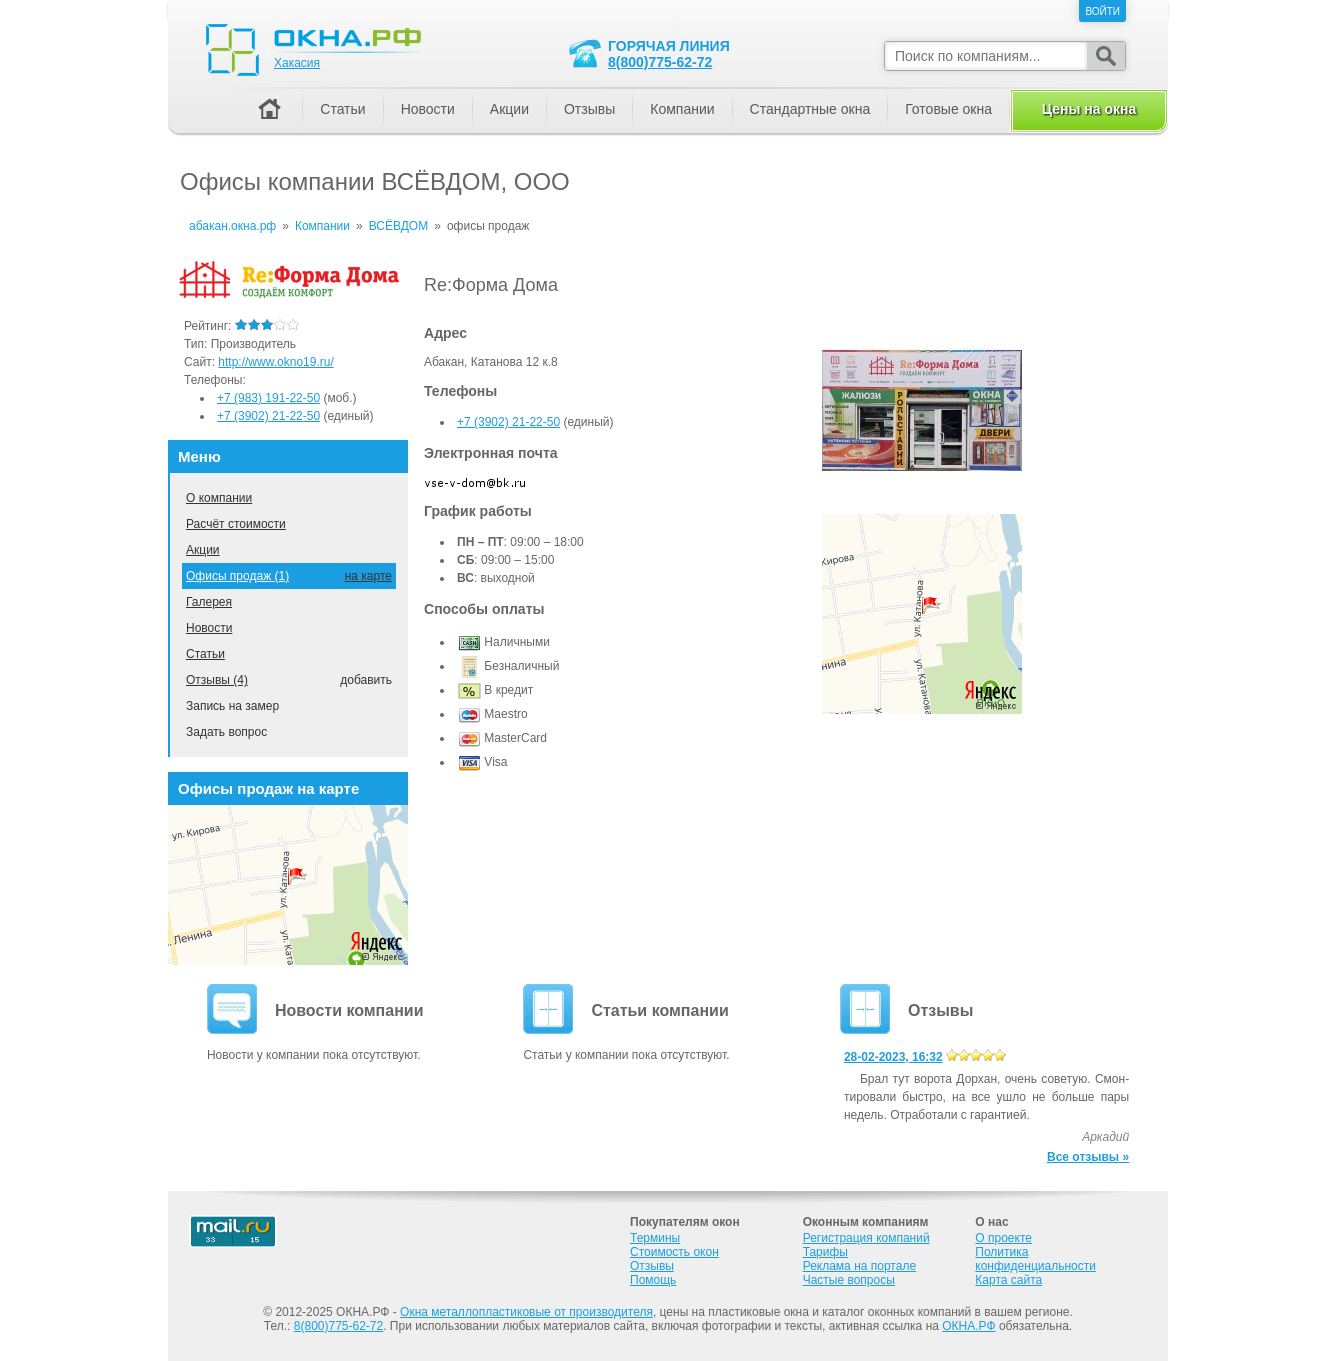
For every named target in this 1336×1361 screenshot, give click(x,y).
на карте (368, 576)
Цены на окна (1089, 109)
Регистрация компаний (866, 1238)
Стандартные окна (810, 109)
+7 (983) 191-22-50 (268, 398)
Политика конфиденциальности (1035, 1259)
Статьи (205, 654)
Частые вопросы (849, 1280)
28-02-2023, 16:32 (893, 1057)
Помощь (653, 1280)
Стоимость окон (674, 1252)
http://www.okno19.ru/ (275, 362)
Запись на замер (232, 706)
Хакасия (297, 63)
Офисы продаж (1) (237, 576)
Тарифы (825, 1252)
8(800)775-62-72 (660, 62)
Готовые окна (948, 109)
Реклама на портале (859, 1266)
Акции (203, 550)
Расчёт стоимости (236, 524)
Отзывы (589, 109)
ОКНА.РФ (968, 1326)
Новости (209, 628)
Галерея (209, 602)
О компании (219, 498)
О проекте (1003, 1238)
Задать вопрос (226, 732)
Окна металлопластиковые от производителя (526, 1312)
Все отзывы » (1088, 1157)
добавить (366, 680)
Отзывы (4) (217, 680)
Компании (682, 109)
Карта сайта (1008, 1280)
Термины (655, 1238)
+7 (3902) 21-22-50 (508, 422)
